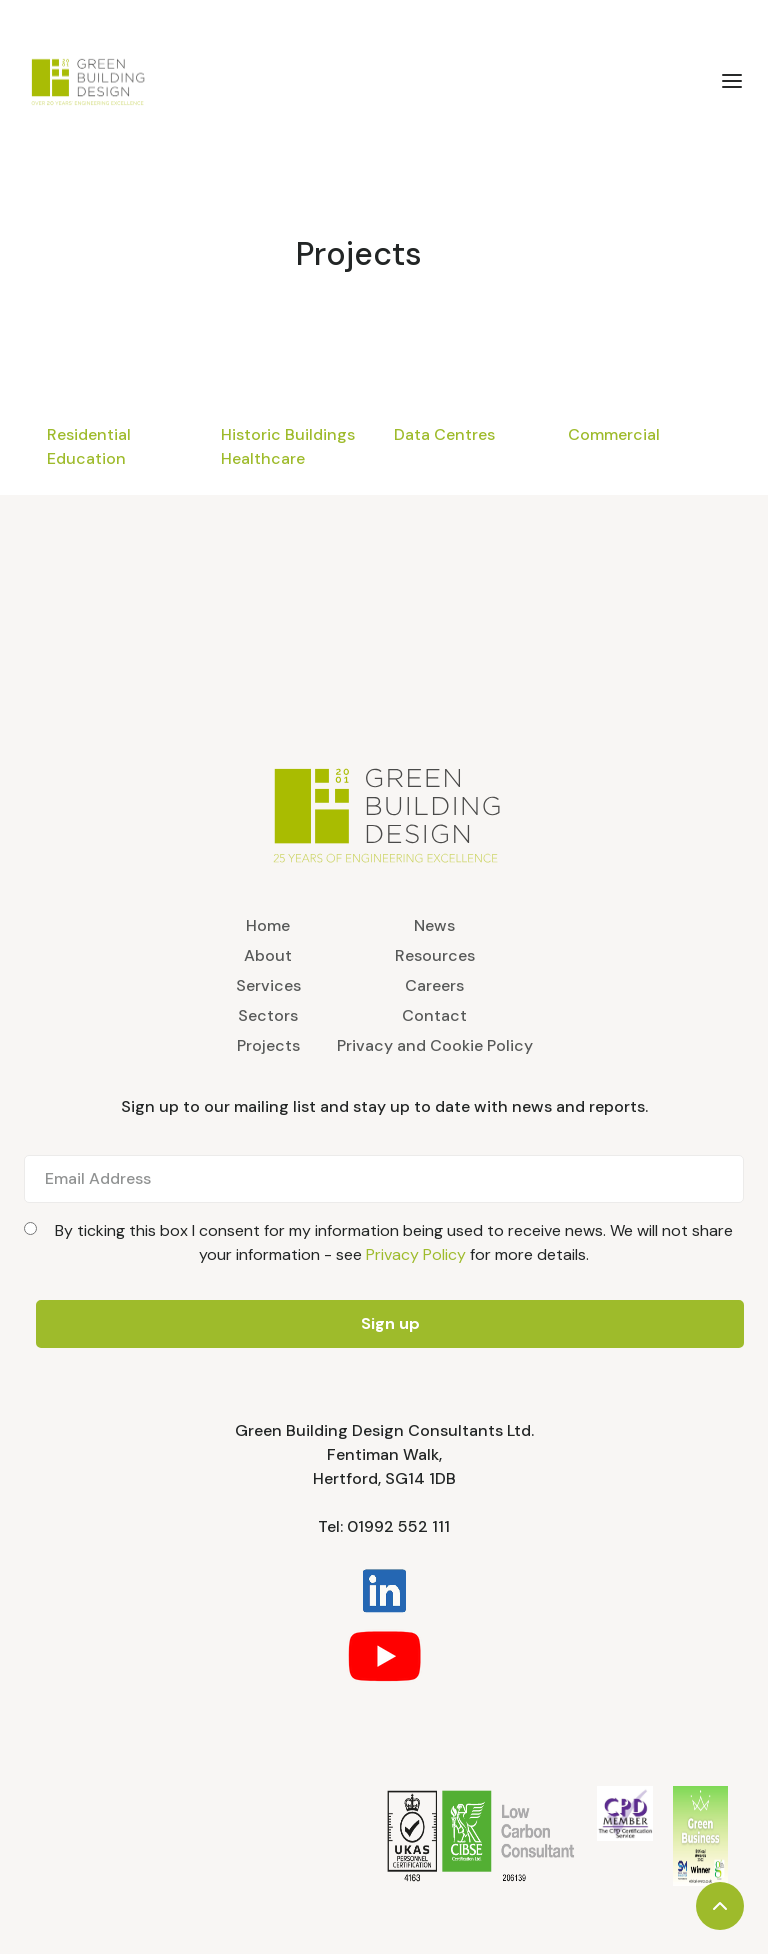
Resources (435, 955)
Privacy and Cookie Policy (435, 1045)
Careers (434, 985)
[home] (149, 80)
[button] (732, 81)
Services (268, 985)
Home (268, 925)
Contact (434, 1015)
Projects (359, 254)
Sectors (268, 1015)
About (268, 955)
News (434, 925)
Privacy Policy (416, 1254)
